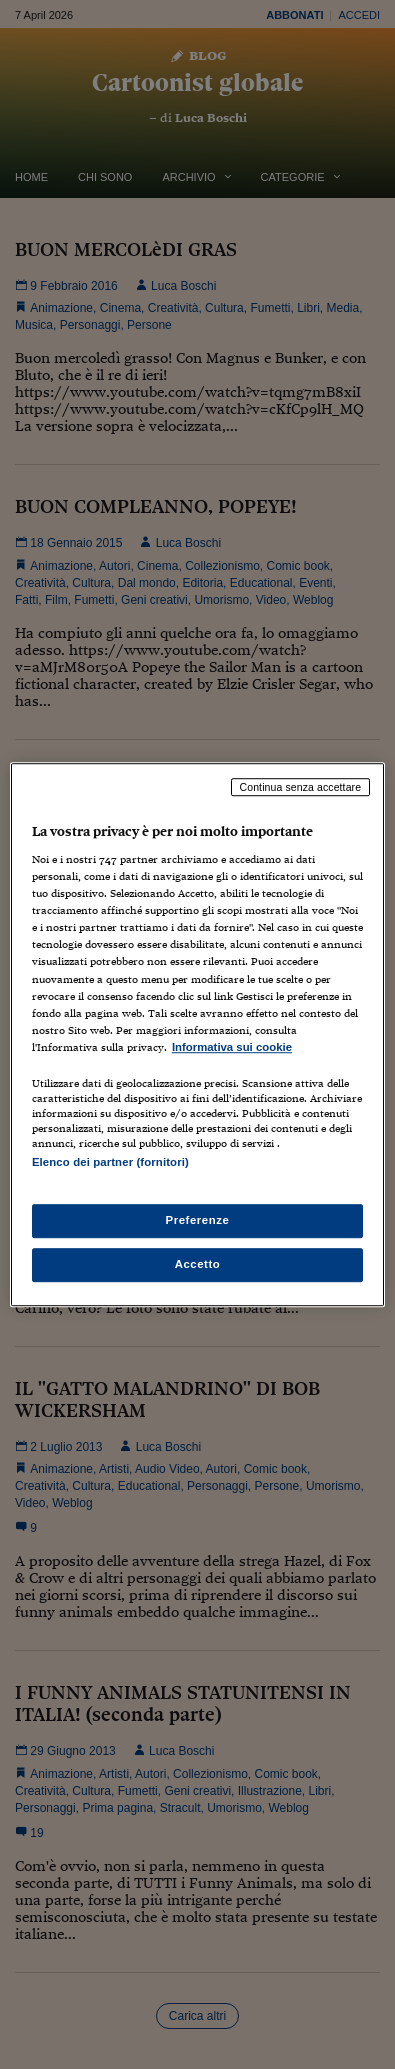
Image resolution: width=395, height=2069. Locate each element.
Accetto (198, 1264)
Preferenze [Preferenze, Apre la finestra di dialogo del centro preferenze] (198, 1220)
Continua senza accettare (301, 787)
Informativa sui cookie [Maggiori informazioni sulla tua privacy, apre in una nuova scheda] (232, 1047)
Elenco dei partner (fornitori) (110, 1162)
